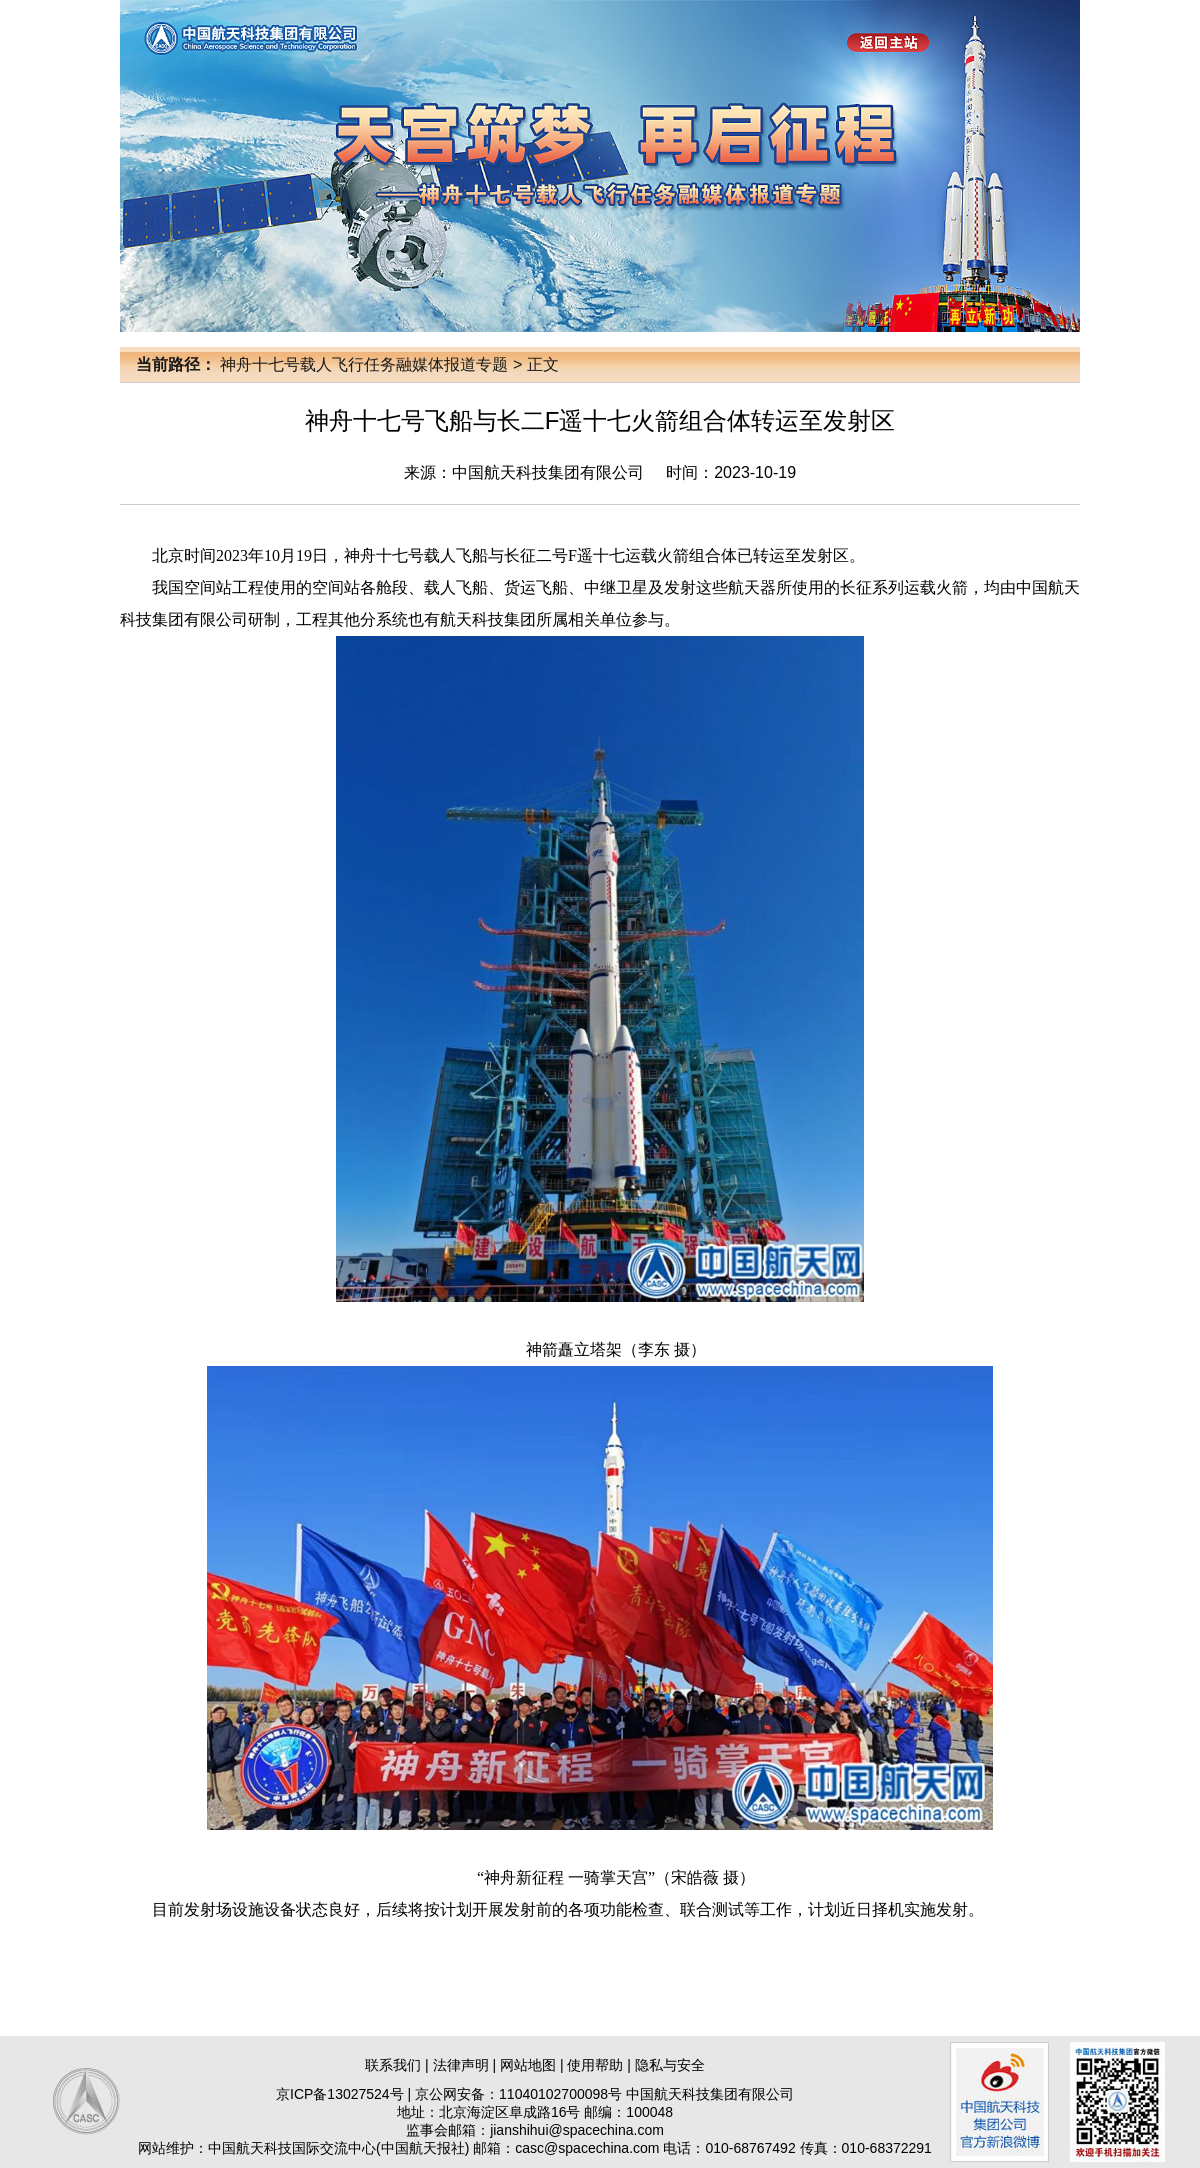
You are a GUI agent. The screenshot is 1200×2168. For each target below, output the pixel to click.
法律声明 (461, 2065)
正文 (543, 364)
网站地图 (528, 2065)
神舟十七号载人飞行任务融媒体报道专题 (364, 364)
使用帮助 (595, 2065)
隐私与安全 (670, 2065)
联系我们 (393, 2065)
